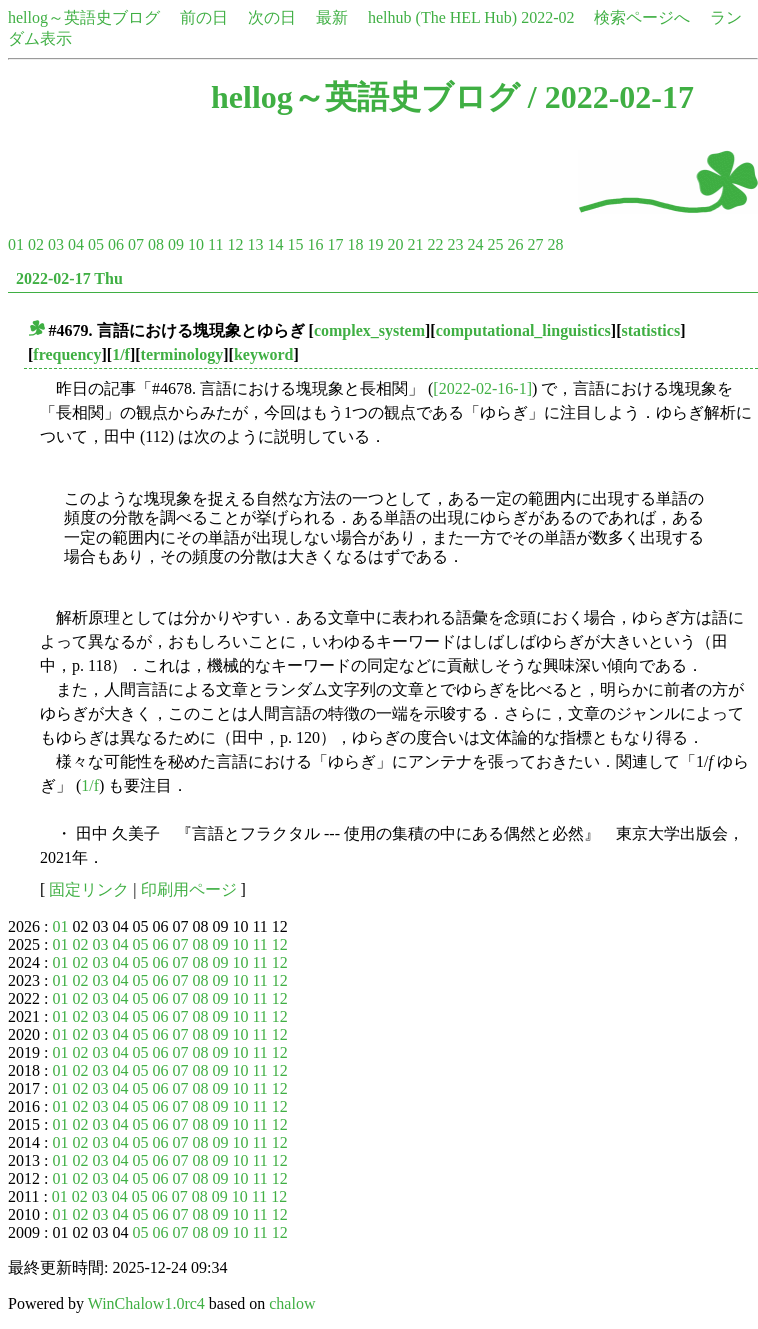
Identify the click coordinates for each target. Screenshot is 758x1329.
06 (116, 244)
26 (515, 244)
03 (56, 244)
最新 (332, 17)
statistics (650, 330)
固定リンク (89, 889)
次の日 (272, 17)
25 (495, 244)
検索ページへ (642, 17)
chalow (292, 1303)
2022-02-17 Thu (69, 278)
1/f (121, 354)
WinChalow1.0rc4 (146, 1303)
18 (355, 244)
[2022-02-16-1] (482, 388)
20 (395, 244)
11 (215, 244)
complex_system (369, 330)
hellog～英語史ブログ (84, 17)
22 (435, 244)
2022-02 (547, 17)
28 (555, 244)
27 (535, 244)
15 (295, 244)
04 (76, 244)
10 (196, 244)
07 (136, 244)
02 (36, 244)
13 (255, 244)
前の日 (204, 17)
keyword (264, 354)
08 (156, 244)
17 (335, 244)
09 (176, 244)
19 (375, 244)
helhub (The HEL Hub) (442, 17)
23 (455, 244)
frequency (67, 354)
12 (235, 244)
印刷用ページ (189, 889)
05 (96, 244)
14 (275, 244)
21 (415, 244)
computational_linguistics (523, 330)
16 (315, 244)
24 (475, 244)
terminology (182, 354)
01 (16, 244)
